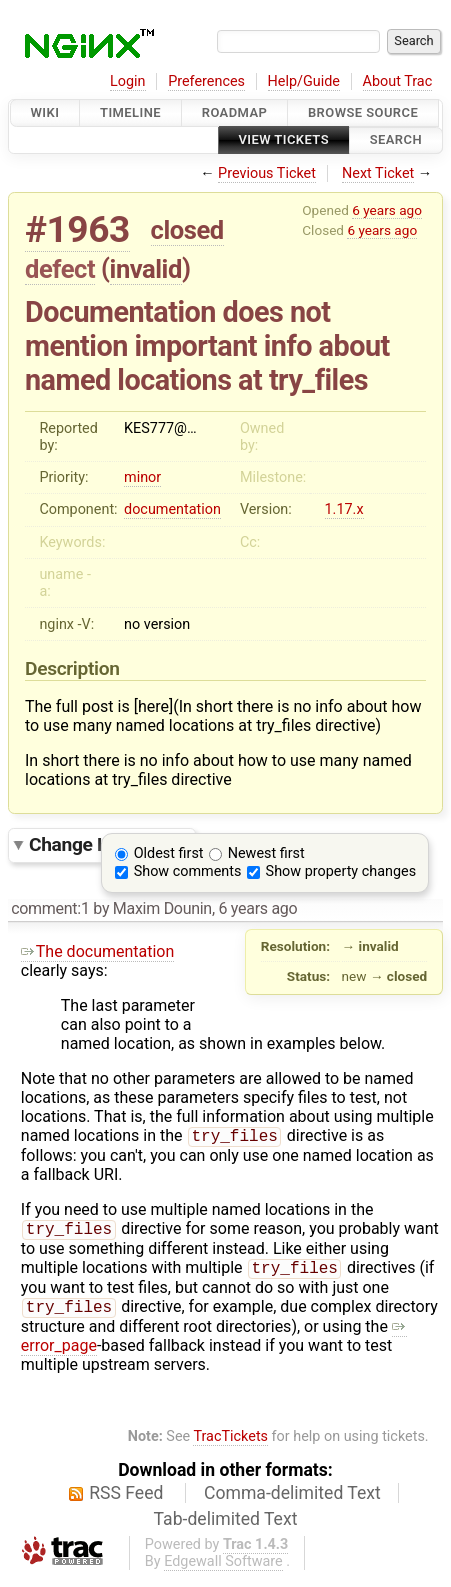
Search (396, 140)
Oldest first (169, 853)
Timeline (130, 112)
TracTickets (230, 1444)
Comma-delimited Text (292, 1501)
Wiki (45, 112)
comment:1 (50, 908)
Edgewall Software (223, 1569)
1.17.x (344, 509)
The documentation (98, 951)
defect (60, 269)
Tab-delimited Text (226, 1527)
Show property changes (341, 871)
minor (142, 477)
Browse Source (363, 112)
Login (128, 81)
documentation (172, 509)
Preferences (206, 81)
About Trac (398, 81)
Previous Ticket (267, 173)
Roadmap (235, 112)
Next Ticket (378, 173)
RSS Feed (126, 1501)
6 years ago (387, 210)
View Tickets (284, 140)
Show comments (188, 871)
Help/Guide (304, 81)
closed (187, 230)
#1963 (77, 229)
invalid (146, 269)
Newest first (266, 853)
